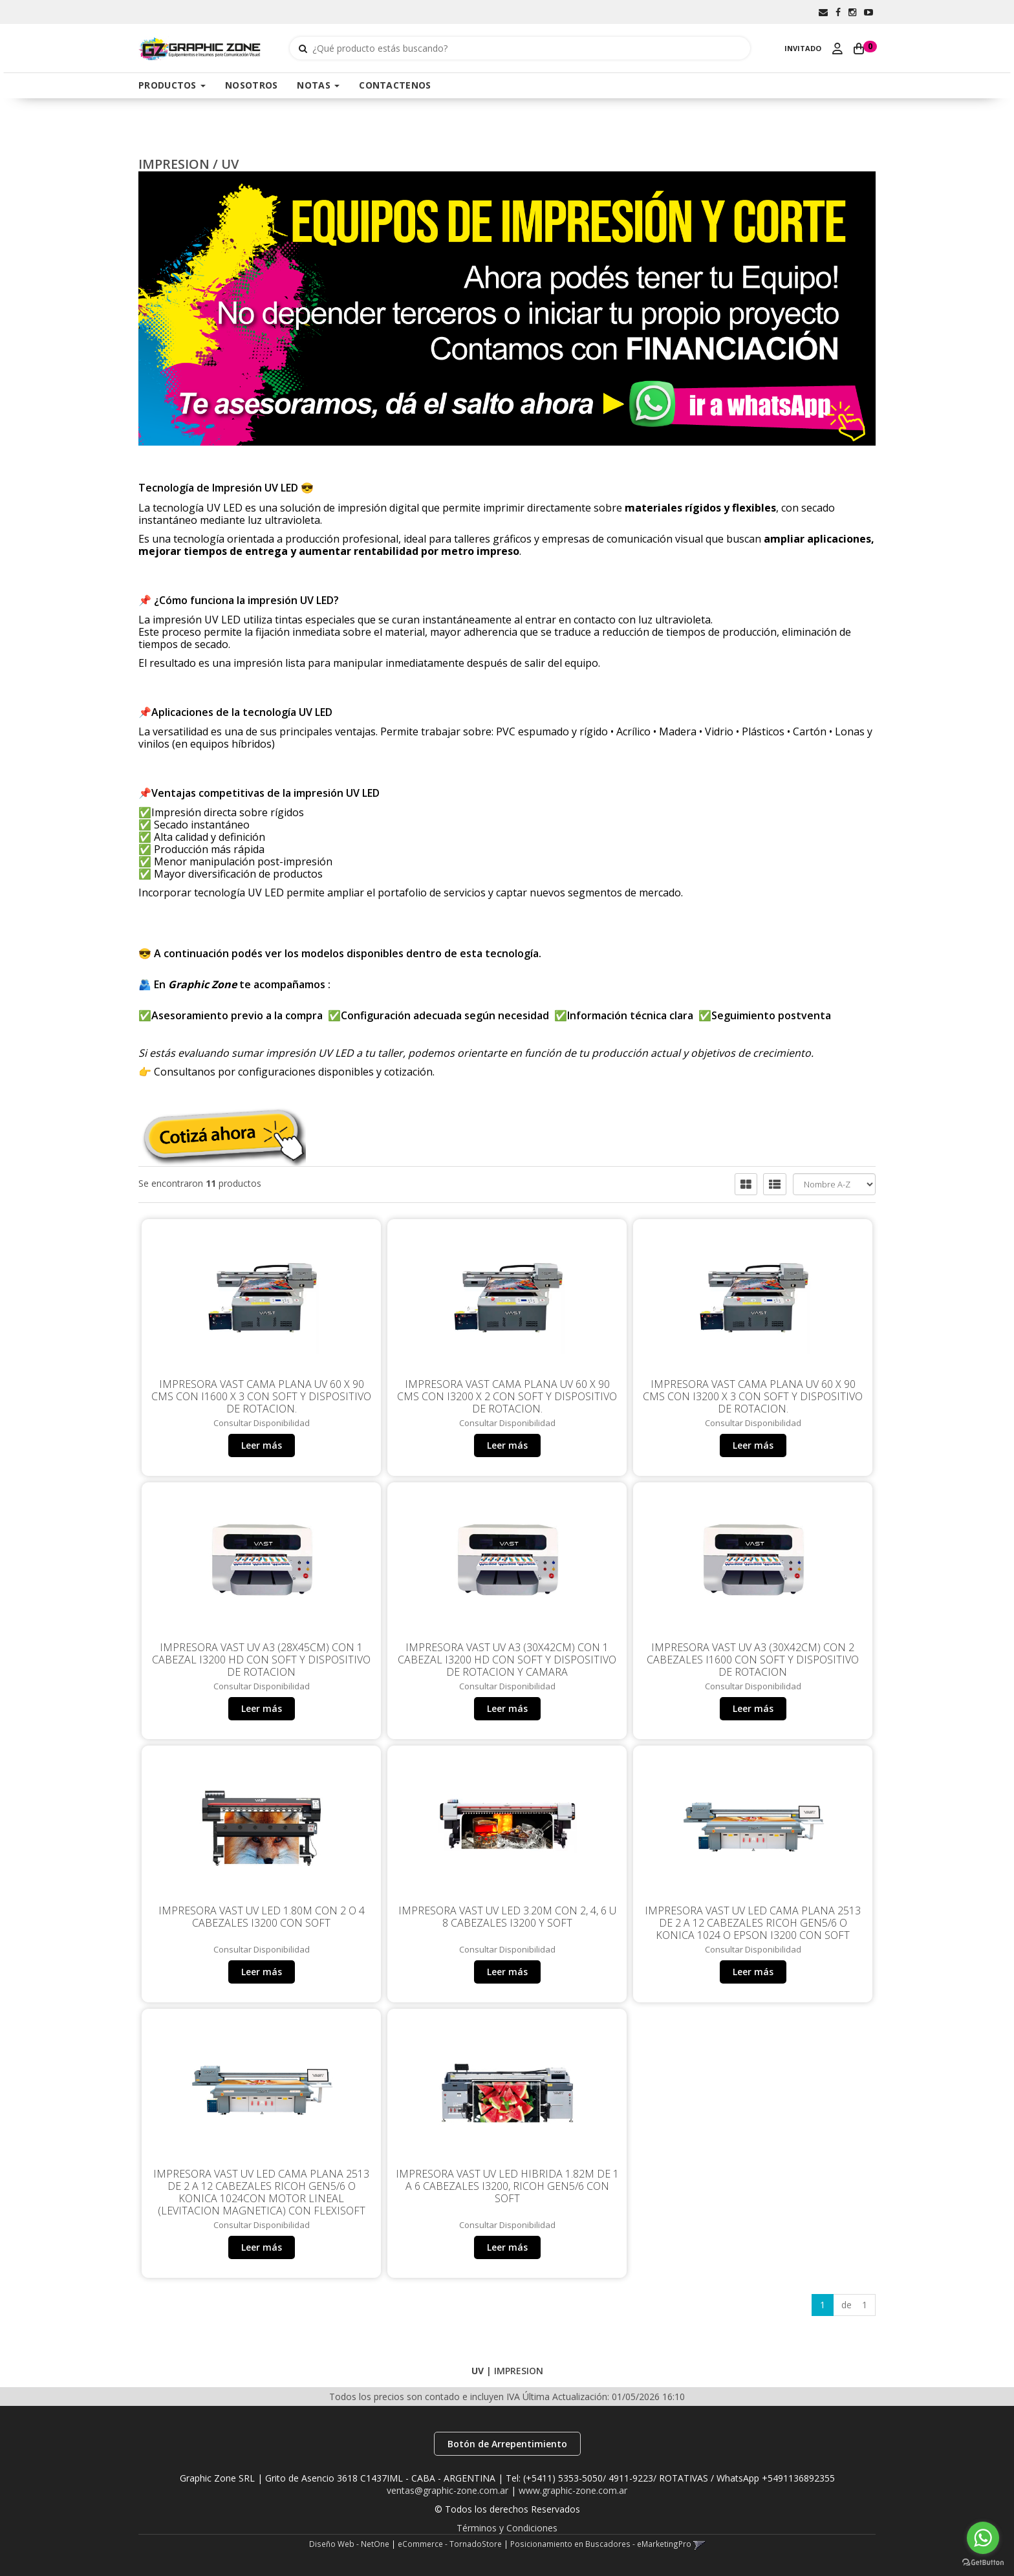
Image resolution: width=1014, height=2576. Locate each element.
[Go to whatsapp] (983, 2538)
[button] (823, 12)
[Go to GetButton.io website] (983, 2563)
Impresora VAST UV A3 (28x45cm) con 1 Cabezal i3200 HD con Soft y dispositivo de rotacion (261, 1659)
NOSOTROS (251, 85)
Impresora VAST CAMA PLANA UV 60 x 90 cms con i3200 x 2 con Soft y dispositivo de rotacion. (507, 1396)
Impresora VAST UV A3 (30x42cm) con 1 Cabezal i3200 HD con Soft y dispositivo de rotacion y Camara (507, 1659)
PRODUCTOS (172, 85)
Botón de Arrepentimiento (507, 2444)
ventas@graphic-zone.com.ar (447, 2490)
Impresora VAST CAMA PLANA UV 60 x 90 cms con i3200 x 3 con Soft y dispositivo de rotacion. (753, 1396)
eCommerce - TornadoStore (450, 2543)
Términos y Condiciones (507, 2528)
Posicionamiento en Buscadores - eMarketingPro (600, 2543)
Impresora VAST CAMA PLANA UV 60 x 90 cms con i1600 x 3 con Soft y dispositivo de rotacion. (261, 1396)
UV (230, 164)
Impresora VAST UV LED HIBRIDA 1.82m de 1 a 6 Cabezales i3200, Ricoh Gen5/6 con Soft (507, 2186)
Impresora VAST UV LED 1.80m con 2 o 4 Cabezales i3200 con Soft (261, 1916)
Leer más (261, 1445)
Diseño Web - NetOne (349, 2543)
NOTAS (318, 85)
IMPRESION (174, 164)
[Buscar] (303, 48)
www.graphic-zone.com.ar (573, 2490)
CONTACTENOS (395, 85)
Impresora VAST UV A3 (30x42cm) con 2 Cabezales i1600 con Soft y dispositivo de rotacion (753, 1659)
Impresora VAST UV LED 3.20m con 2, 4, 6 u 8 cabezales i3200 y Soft (507, 1916)
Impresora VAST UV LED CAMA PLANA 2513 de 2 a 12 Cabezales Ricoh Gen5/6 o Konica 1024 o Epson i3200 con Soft (753, 1922)
